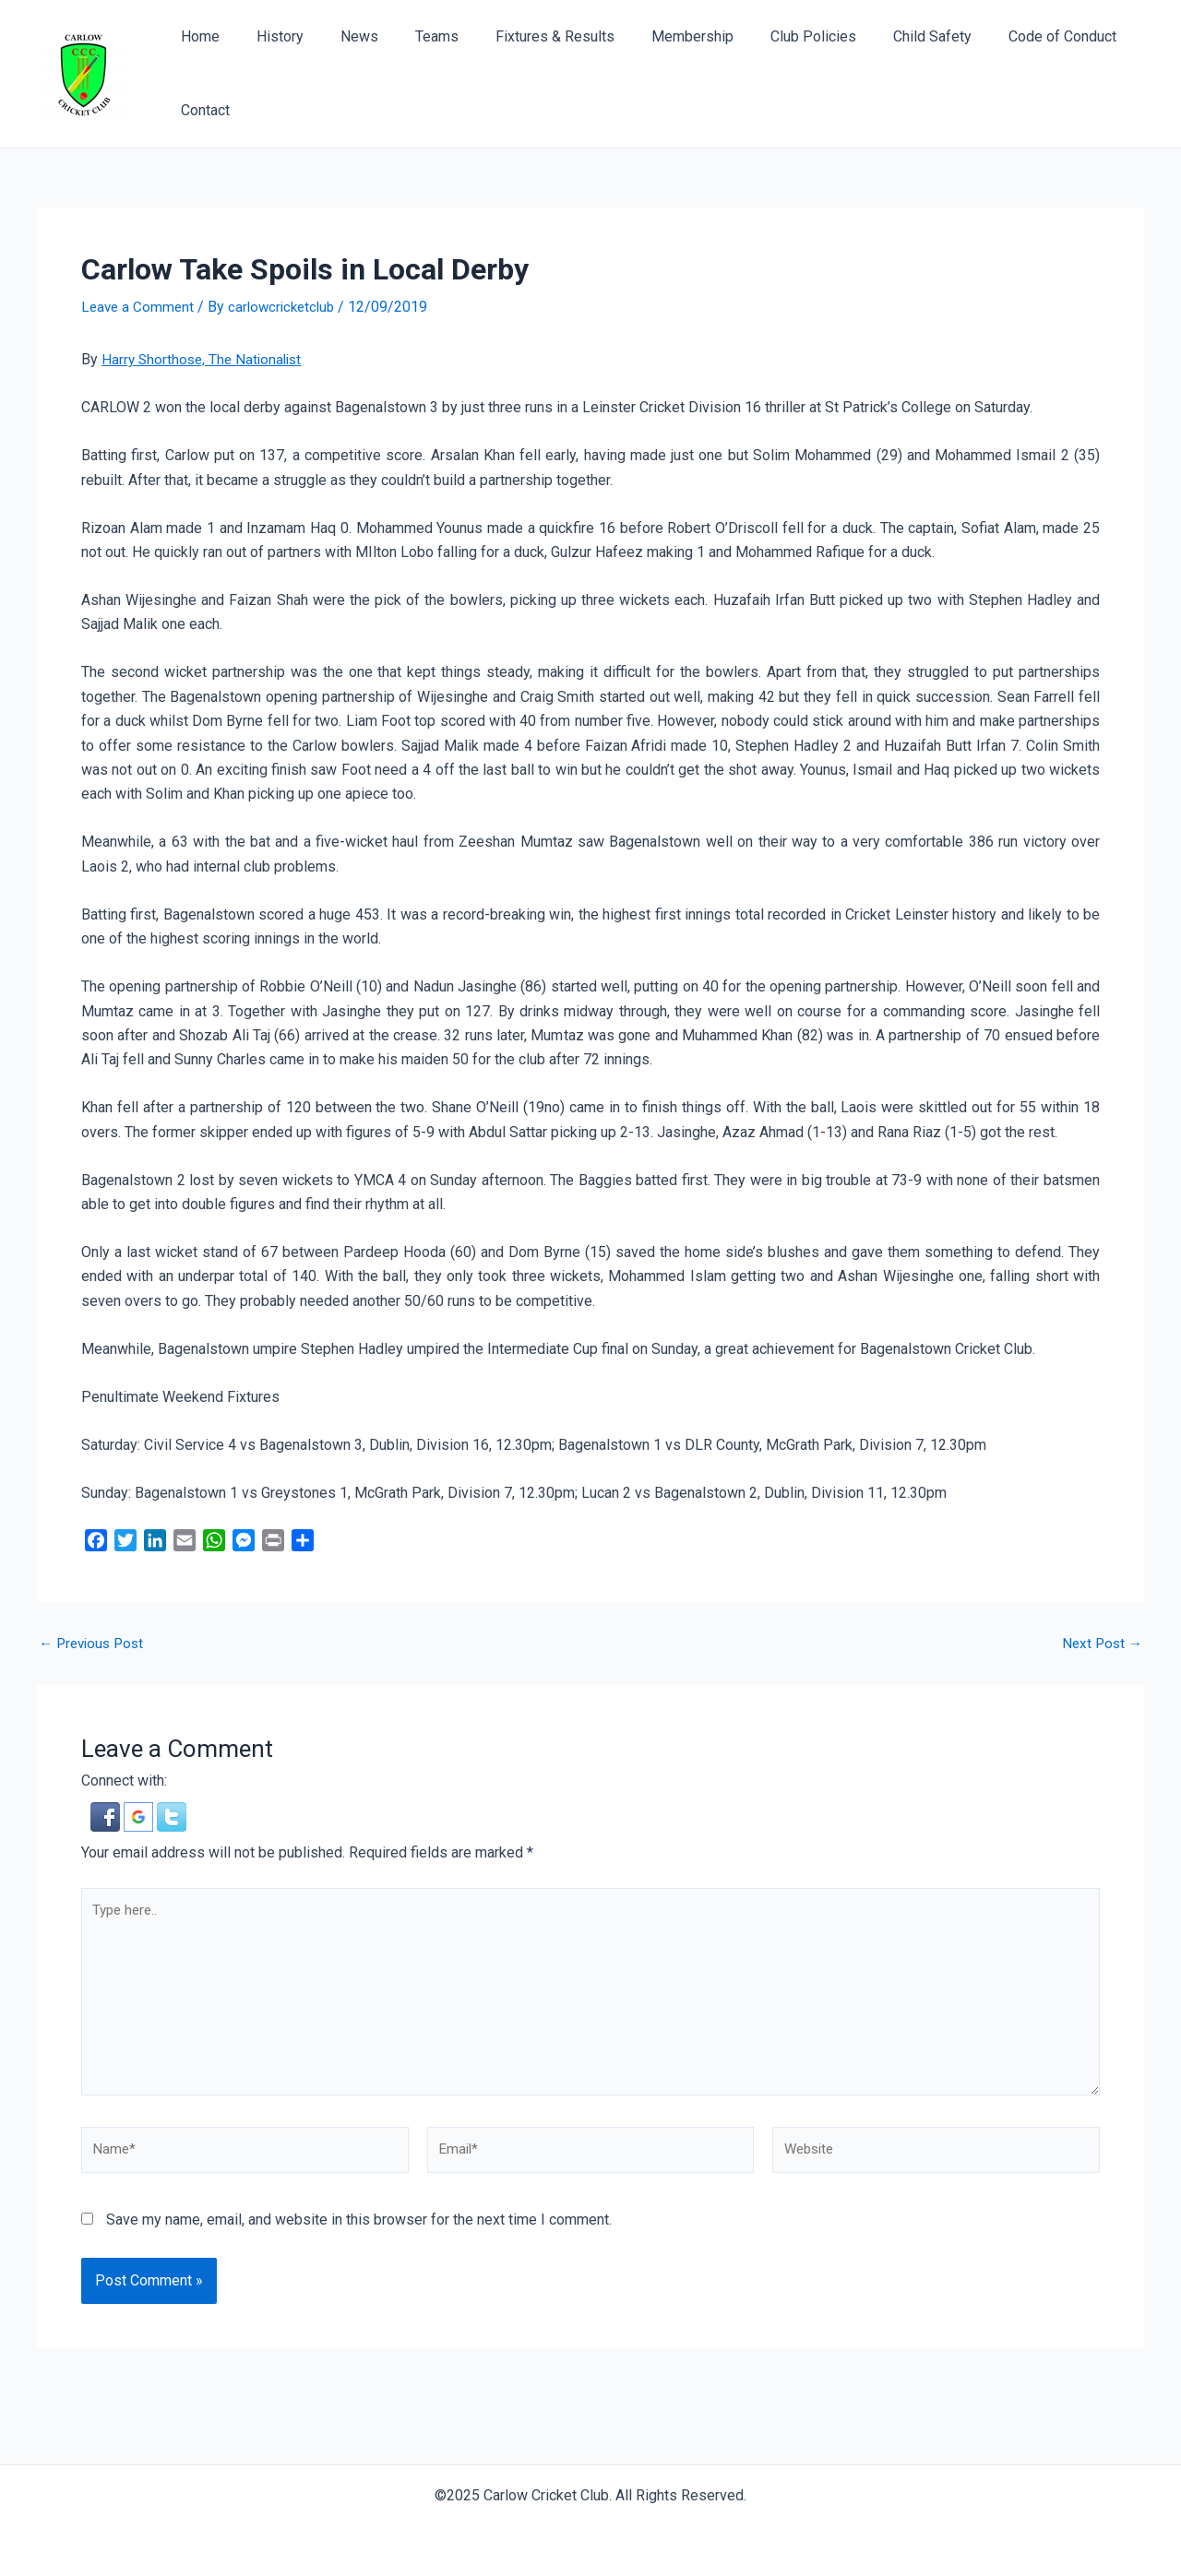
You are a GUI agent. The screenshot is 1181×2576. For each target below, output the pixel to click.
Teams (411, 36)
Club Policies (765, 36)
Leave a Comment (139, 306)
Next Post (1100, 1642)
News (341, 36)
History (268, 36)
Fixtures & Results (521, 36)
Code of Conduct (1000, 36)
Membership (652, 36)
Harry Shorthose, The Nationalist (205, 359)
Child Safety (877, 36)
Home (196, 36)
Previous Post (94, 1642)
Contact (201, 110)
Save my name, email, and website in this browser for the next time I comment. (359, 2232)
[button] (107, 1815)
